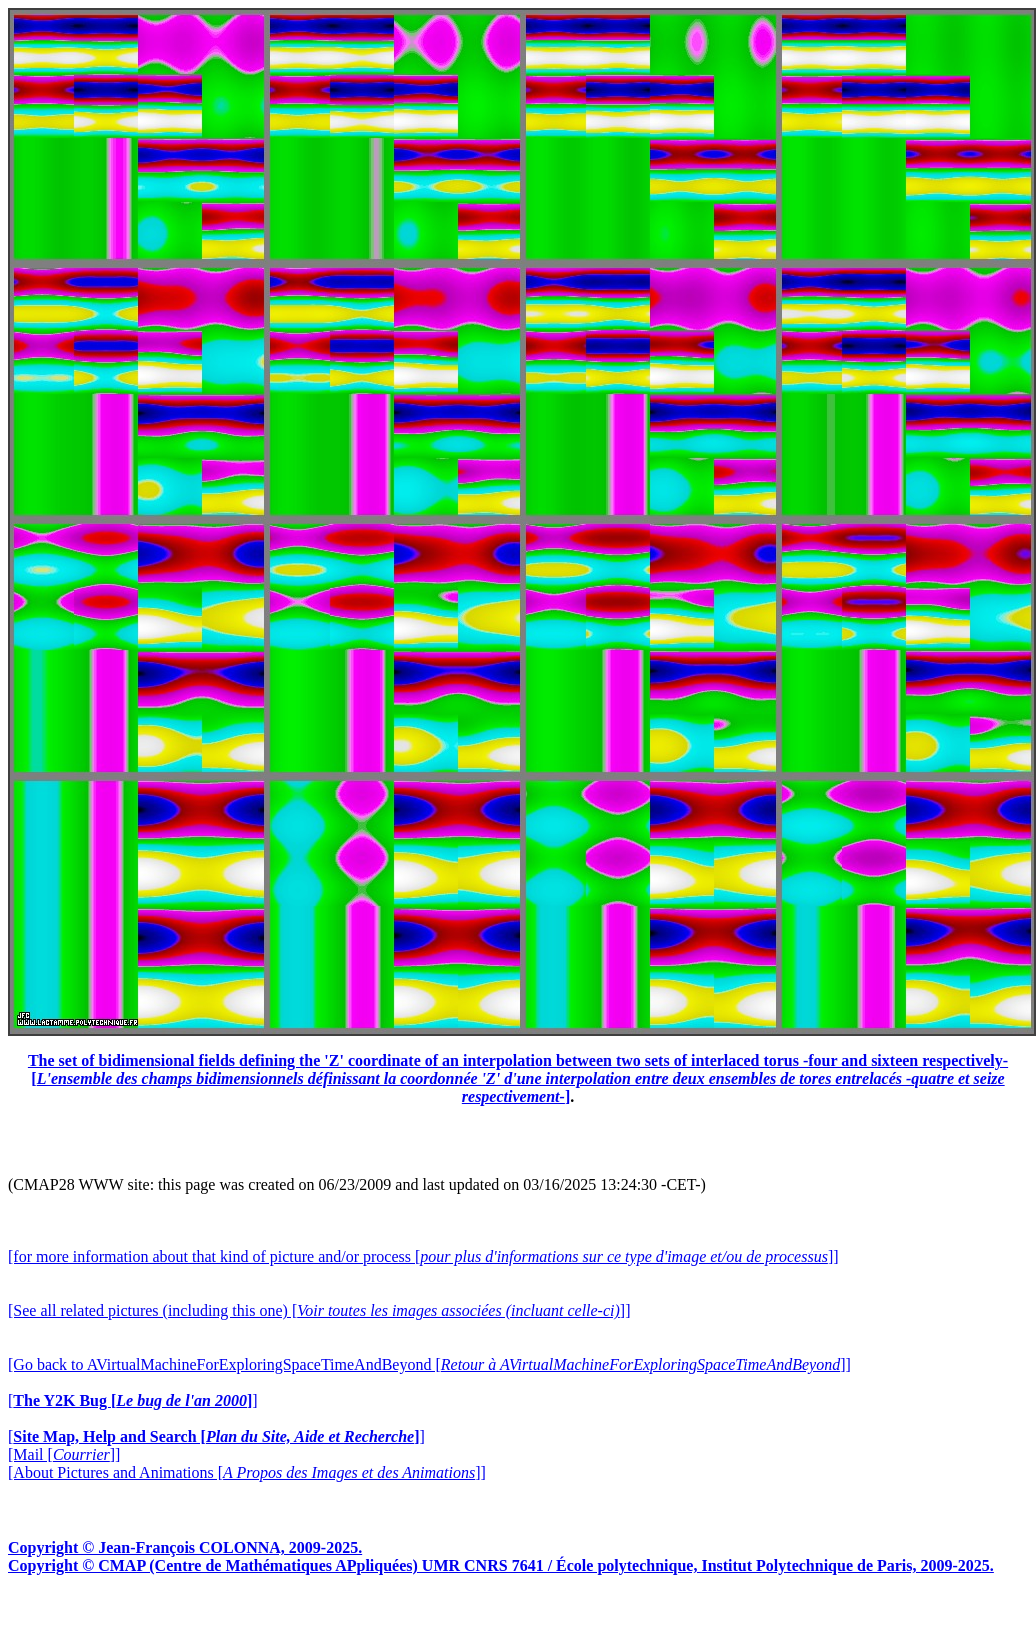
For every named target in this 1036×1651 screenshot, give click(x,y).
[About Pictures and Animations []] (247, 1472)
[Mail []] (64, 1454)
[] (133, 1400)
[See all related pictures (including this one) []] (319, 1310)
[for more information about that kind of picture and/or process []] (423, 1256)
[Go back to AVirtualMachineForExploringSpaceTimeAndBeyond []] (429, 1364)
